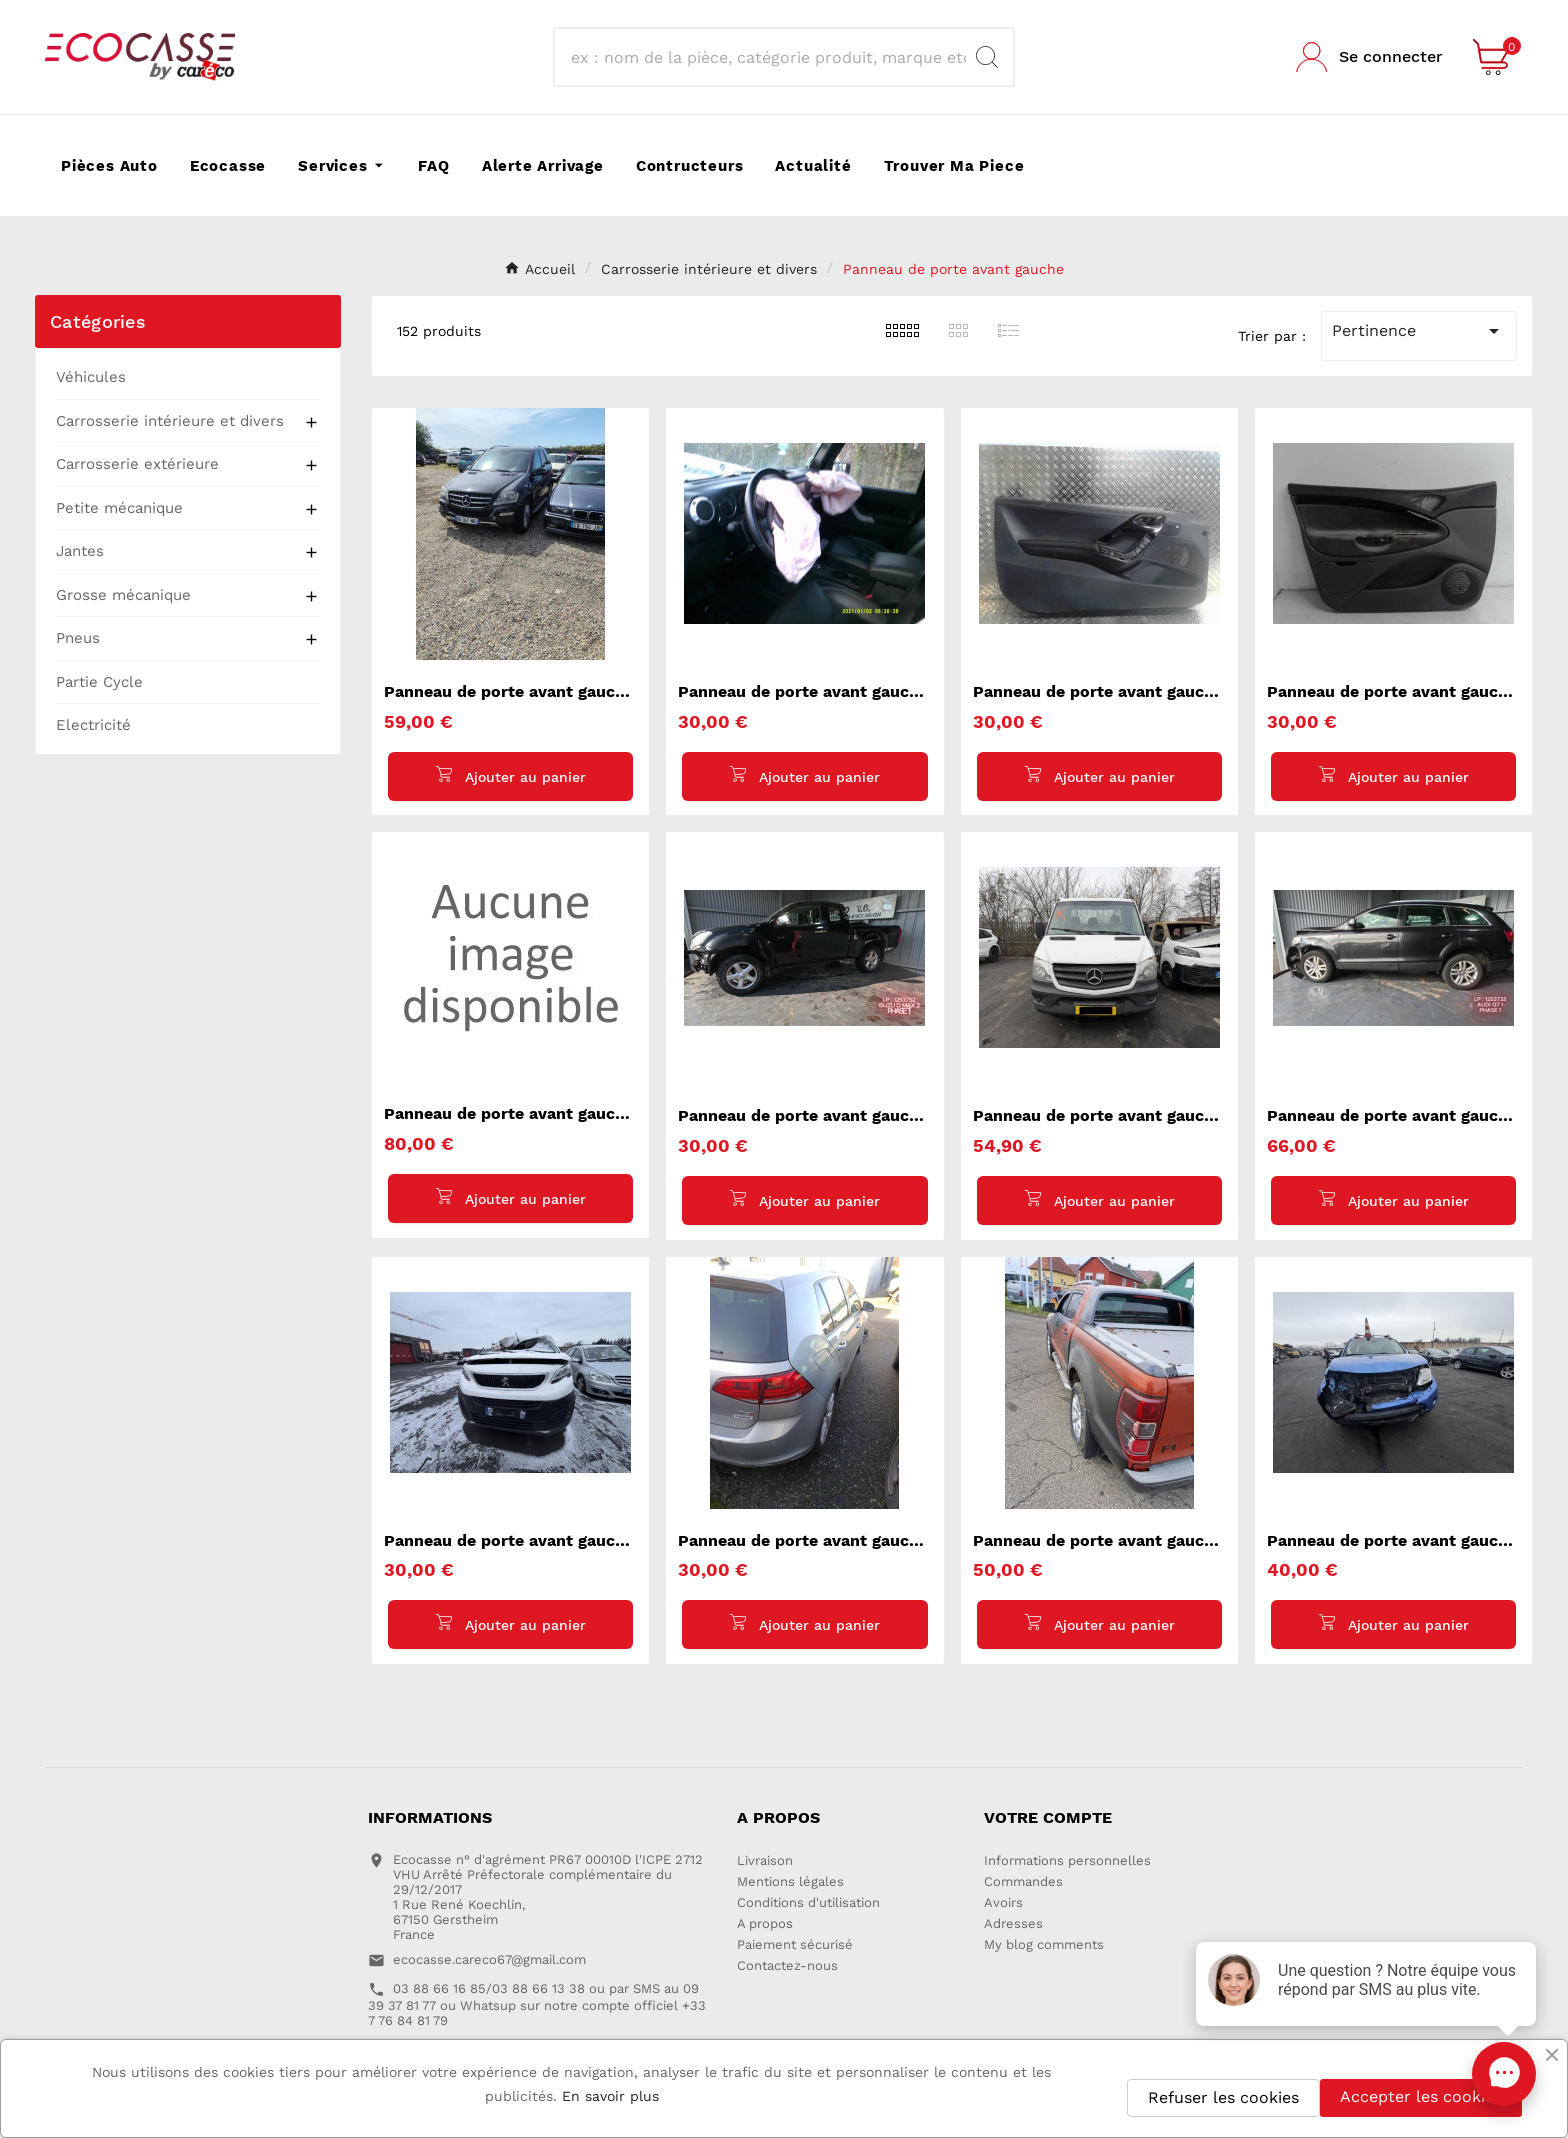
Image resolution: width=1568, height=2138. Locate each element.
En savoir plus (610, 2096)
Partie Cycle (99, 682)
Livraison (765, 1861)
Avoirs (1003, 1903)
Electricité (93, 725)
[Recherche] (766, 57)
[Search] (987, 57)
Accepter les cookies (1421, 2096)
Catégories (98, 321)
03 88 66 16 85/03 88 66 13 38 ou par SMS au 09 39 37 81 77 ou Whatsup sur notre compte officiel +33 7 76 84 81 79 (537, 2005)
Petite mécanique (119, 508)
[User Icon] (1369, 57)
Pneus (78, 638)
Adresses (1013, 1924)
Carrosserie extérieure (137, 464)
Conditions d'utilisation (808, 1903)
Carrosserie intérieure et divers (170, 421)
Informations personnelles (1067, 1861)
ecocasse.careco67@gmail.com (489, 1960)
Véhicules (91, 377)
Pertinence (1419, 331)
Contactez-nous (787, 1966)
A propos (765, 1924)
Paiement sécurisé (795, 1945)
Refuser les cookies (1223, 2097)
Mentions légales (790, 1882)
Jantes (80, 551)
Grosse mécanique (123, 595)
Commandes (1023, 1882)
